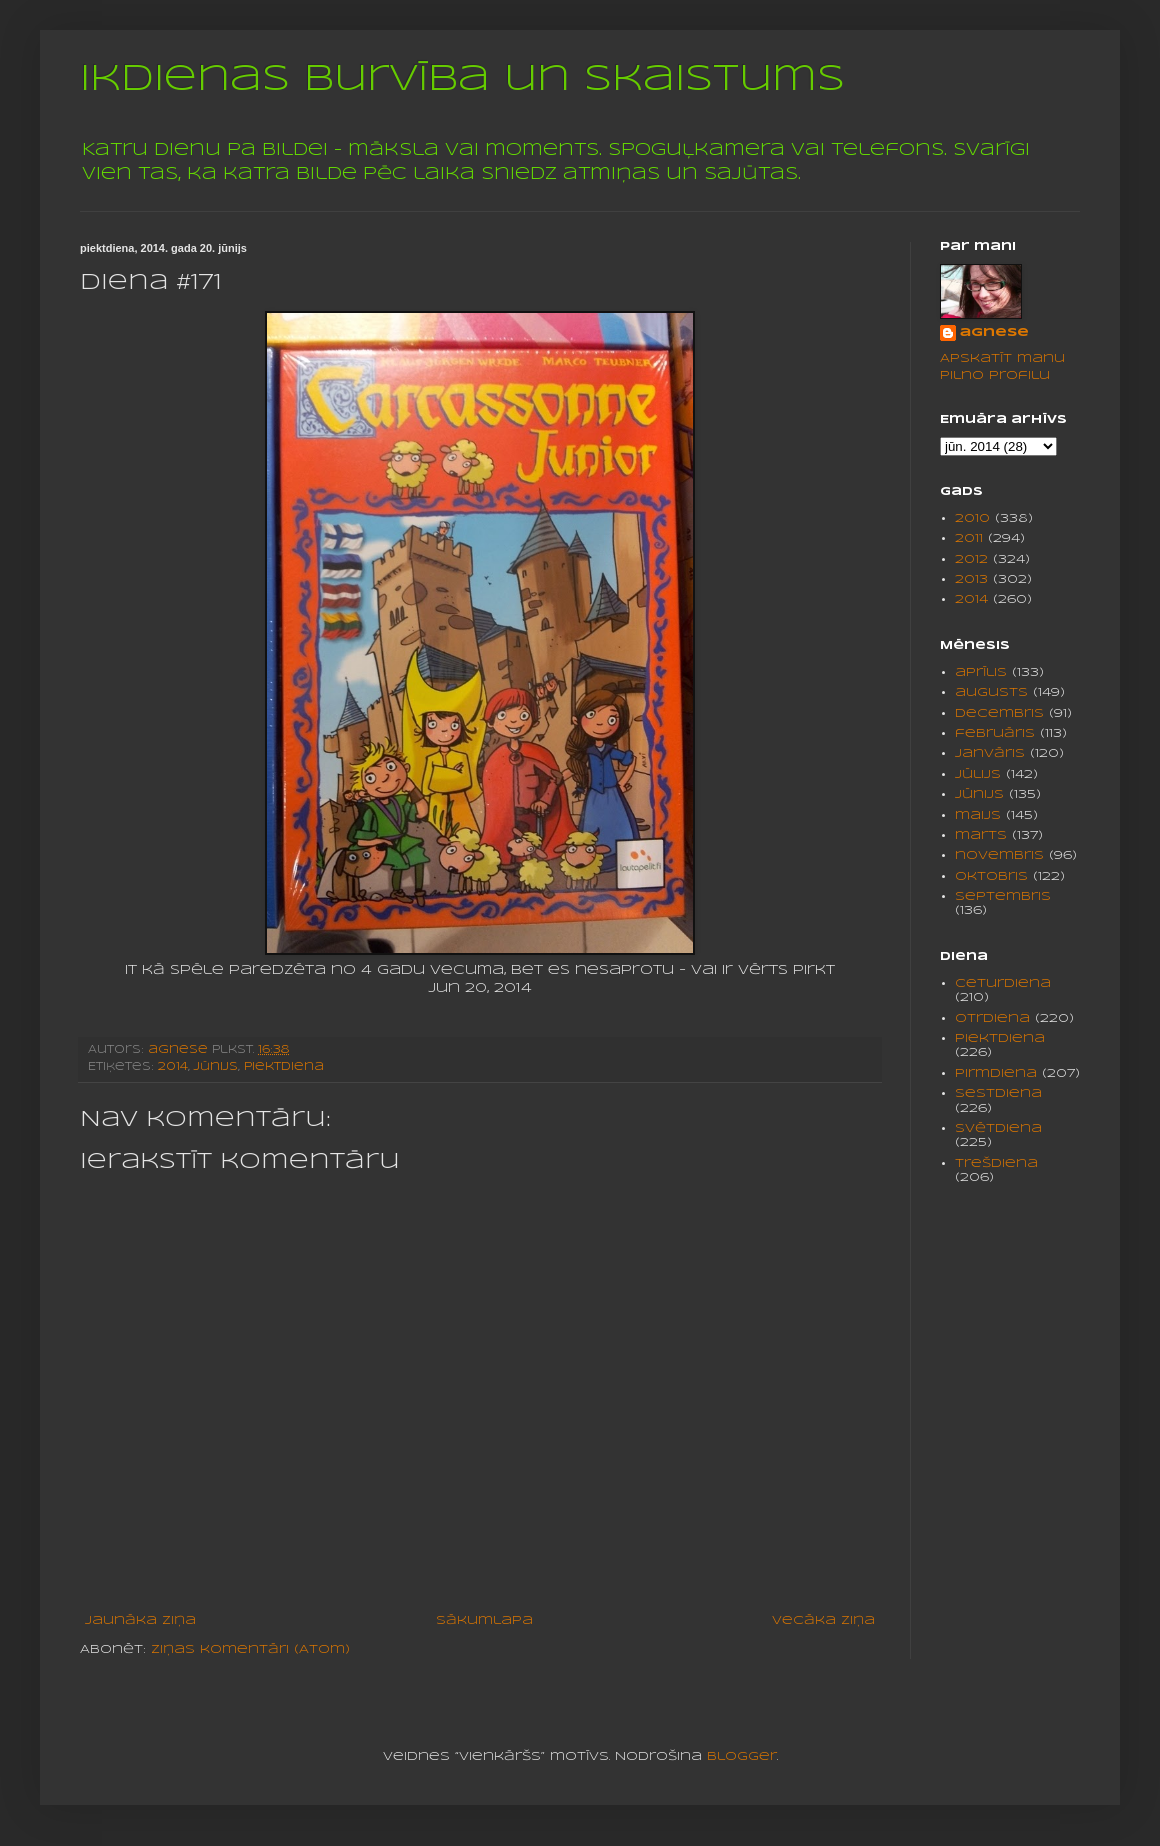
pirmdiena (996, 1073)
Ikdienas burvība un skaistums (462, 80)
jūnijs (216, 1067)
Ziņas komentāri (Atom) (250, 1649)
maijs (978, 815)
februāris (995, 733)
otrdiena (992, 1018)
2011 (969, 538)
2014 (173, 1067)
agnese (994, 332)
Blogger (742, 1756)
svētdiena (998, 1128)
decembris (999, 713)
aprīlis (981, 672)
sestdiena (998, 1093)
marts (981, 835)
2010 (972, 518)
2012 (971, 559)
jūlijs (978, 774)
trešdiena (996, 1163)
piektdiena (284, 1067)
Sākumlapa (484, 1620)
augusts (991, 692)
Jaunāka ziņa (140, 1620)
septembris (1003, 896)
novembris (999, 855)
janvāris (990, 753)
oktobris (991, 876)
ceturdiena (1003, 983)
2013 (971, 579)
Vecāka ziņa (823, 1620)
